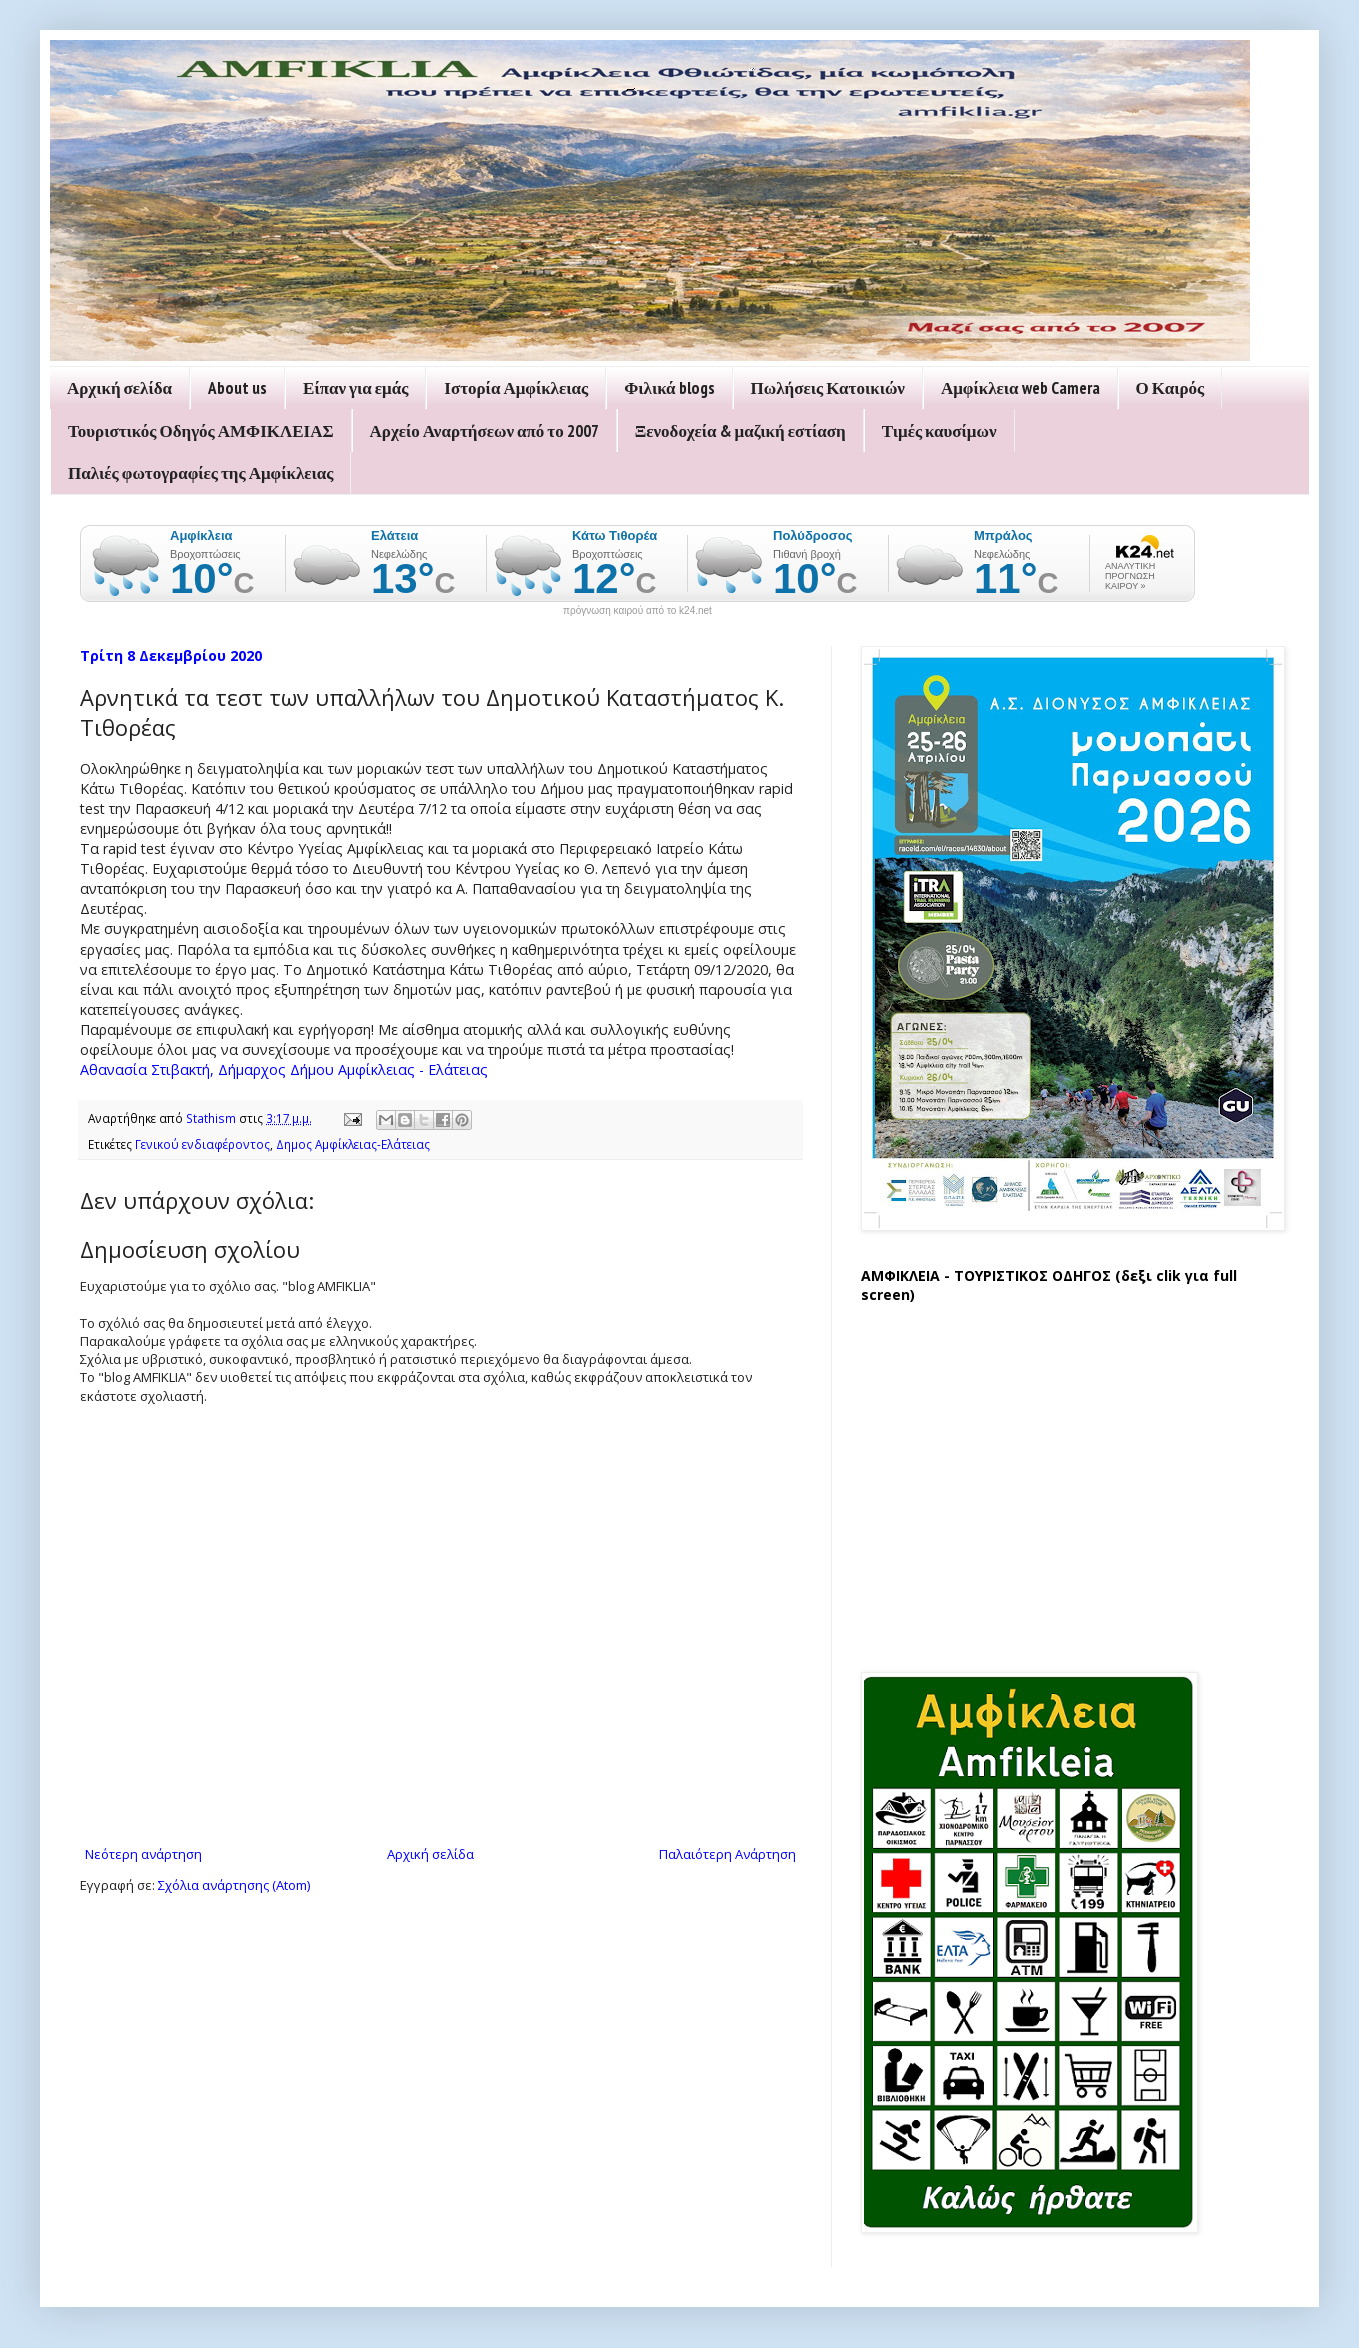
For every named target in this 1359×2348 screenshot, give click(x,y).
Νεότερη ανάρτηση (143, 1854)
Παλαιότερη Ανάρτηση (727, 1854)
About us (237, 388)
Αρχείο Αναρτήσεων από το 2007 (484, 431)
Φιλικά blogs (669, 388)
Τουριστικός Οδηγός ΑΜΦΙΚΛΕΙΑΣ (201, 431)
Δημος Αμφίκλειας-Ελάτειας (353, 1144)
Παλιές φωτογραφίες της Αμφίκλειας (200, 473)
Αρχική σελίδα (119, 388)
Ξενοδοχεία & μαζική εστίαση (740, 431)
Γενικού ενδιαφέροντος (202, 1144)
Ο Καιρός (1170, 388)
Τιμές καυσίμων (939, 431)
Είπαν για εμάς (355, 388)
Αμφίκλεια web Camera (1020, 388)
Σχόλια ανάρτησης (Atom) (234, 1885)
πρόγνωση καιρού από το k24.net (637, 611)
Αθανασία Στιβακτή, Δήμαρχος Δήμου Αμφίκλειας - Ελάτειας (284, 1069)
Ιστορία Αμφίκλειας (516, 388)
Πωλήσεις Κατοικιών (828, 388)
